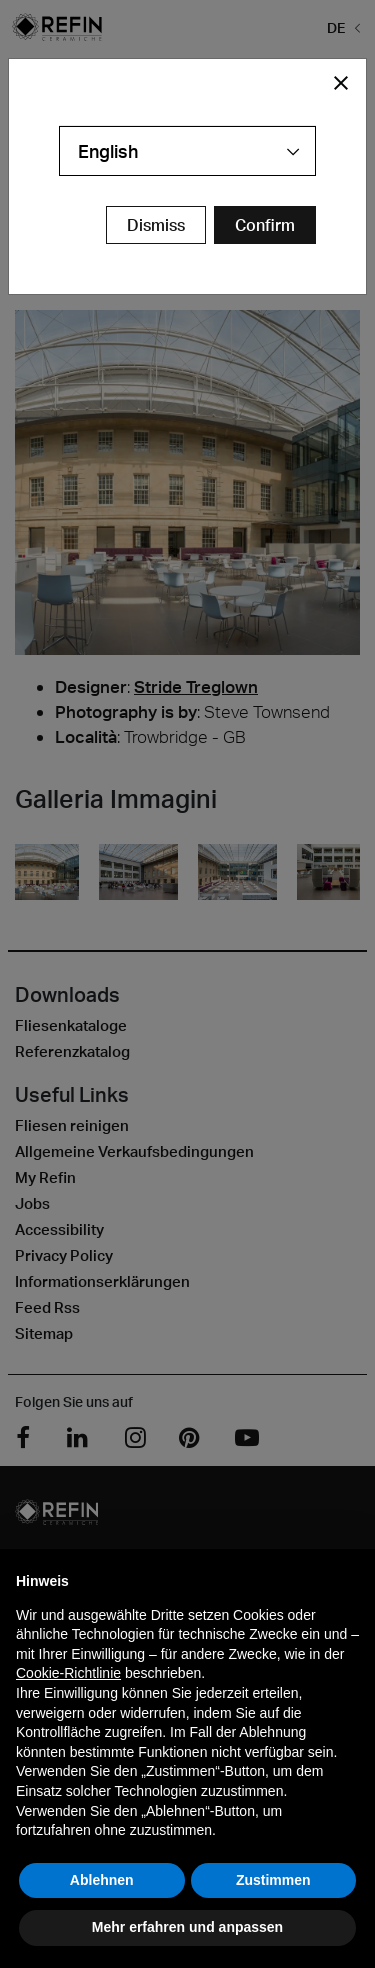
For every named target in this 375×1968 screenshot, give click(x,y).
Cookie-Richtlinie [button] (68, 1673)
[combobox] (187, 151)
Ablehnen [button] (102, 1880)
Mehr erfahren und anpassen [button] (187, 1927)
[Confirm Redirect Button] (265, 225)
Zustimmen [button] (273, 1880)
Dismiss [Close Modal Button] (156, 225)
